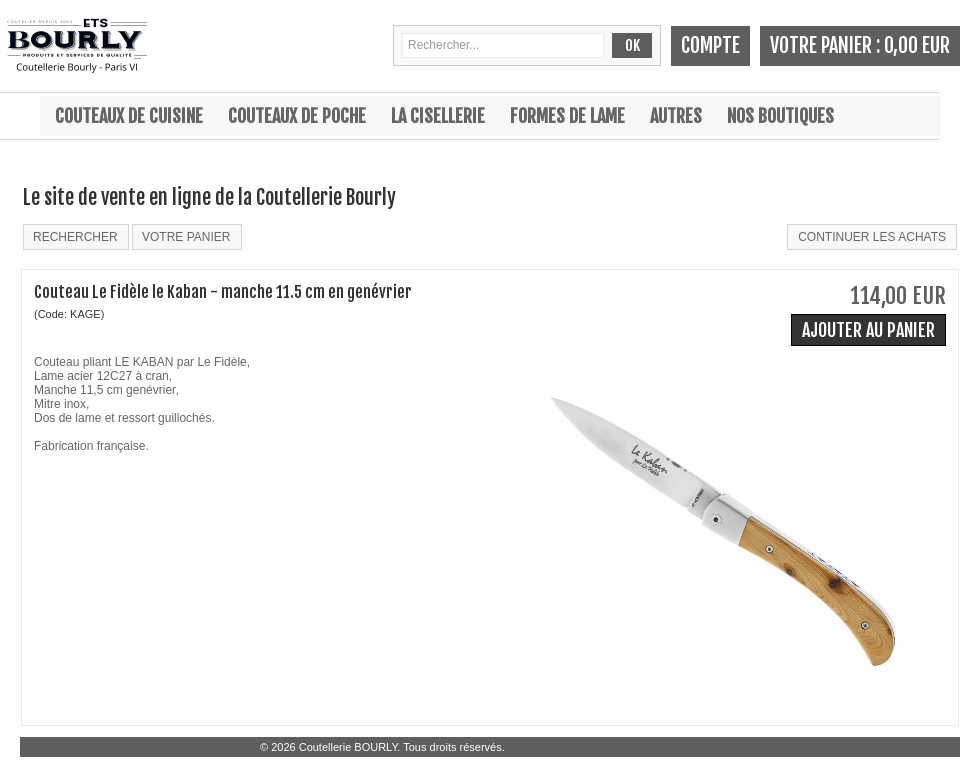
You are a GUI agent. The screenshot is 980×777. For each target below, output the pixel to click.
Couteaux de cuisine (129, 116)
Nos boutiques (780, 116)
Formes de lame (567, 116)
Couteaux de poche (297, 116)
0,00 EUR (917, 45)
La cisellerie (438, 116)
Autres (676, 116)
